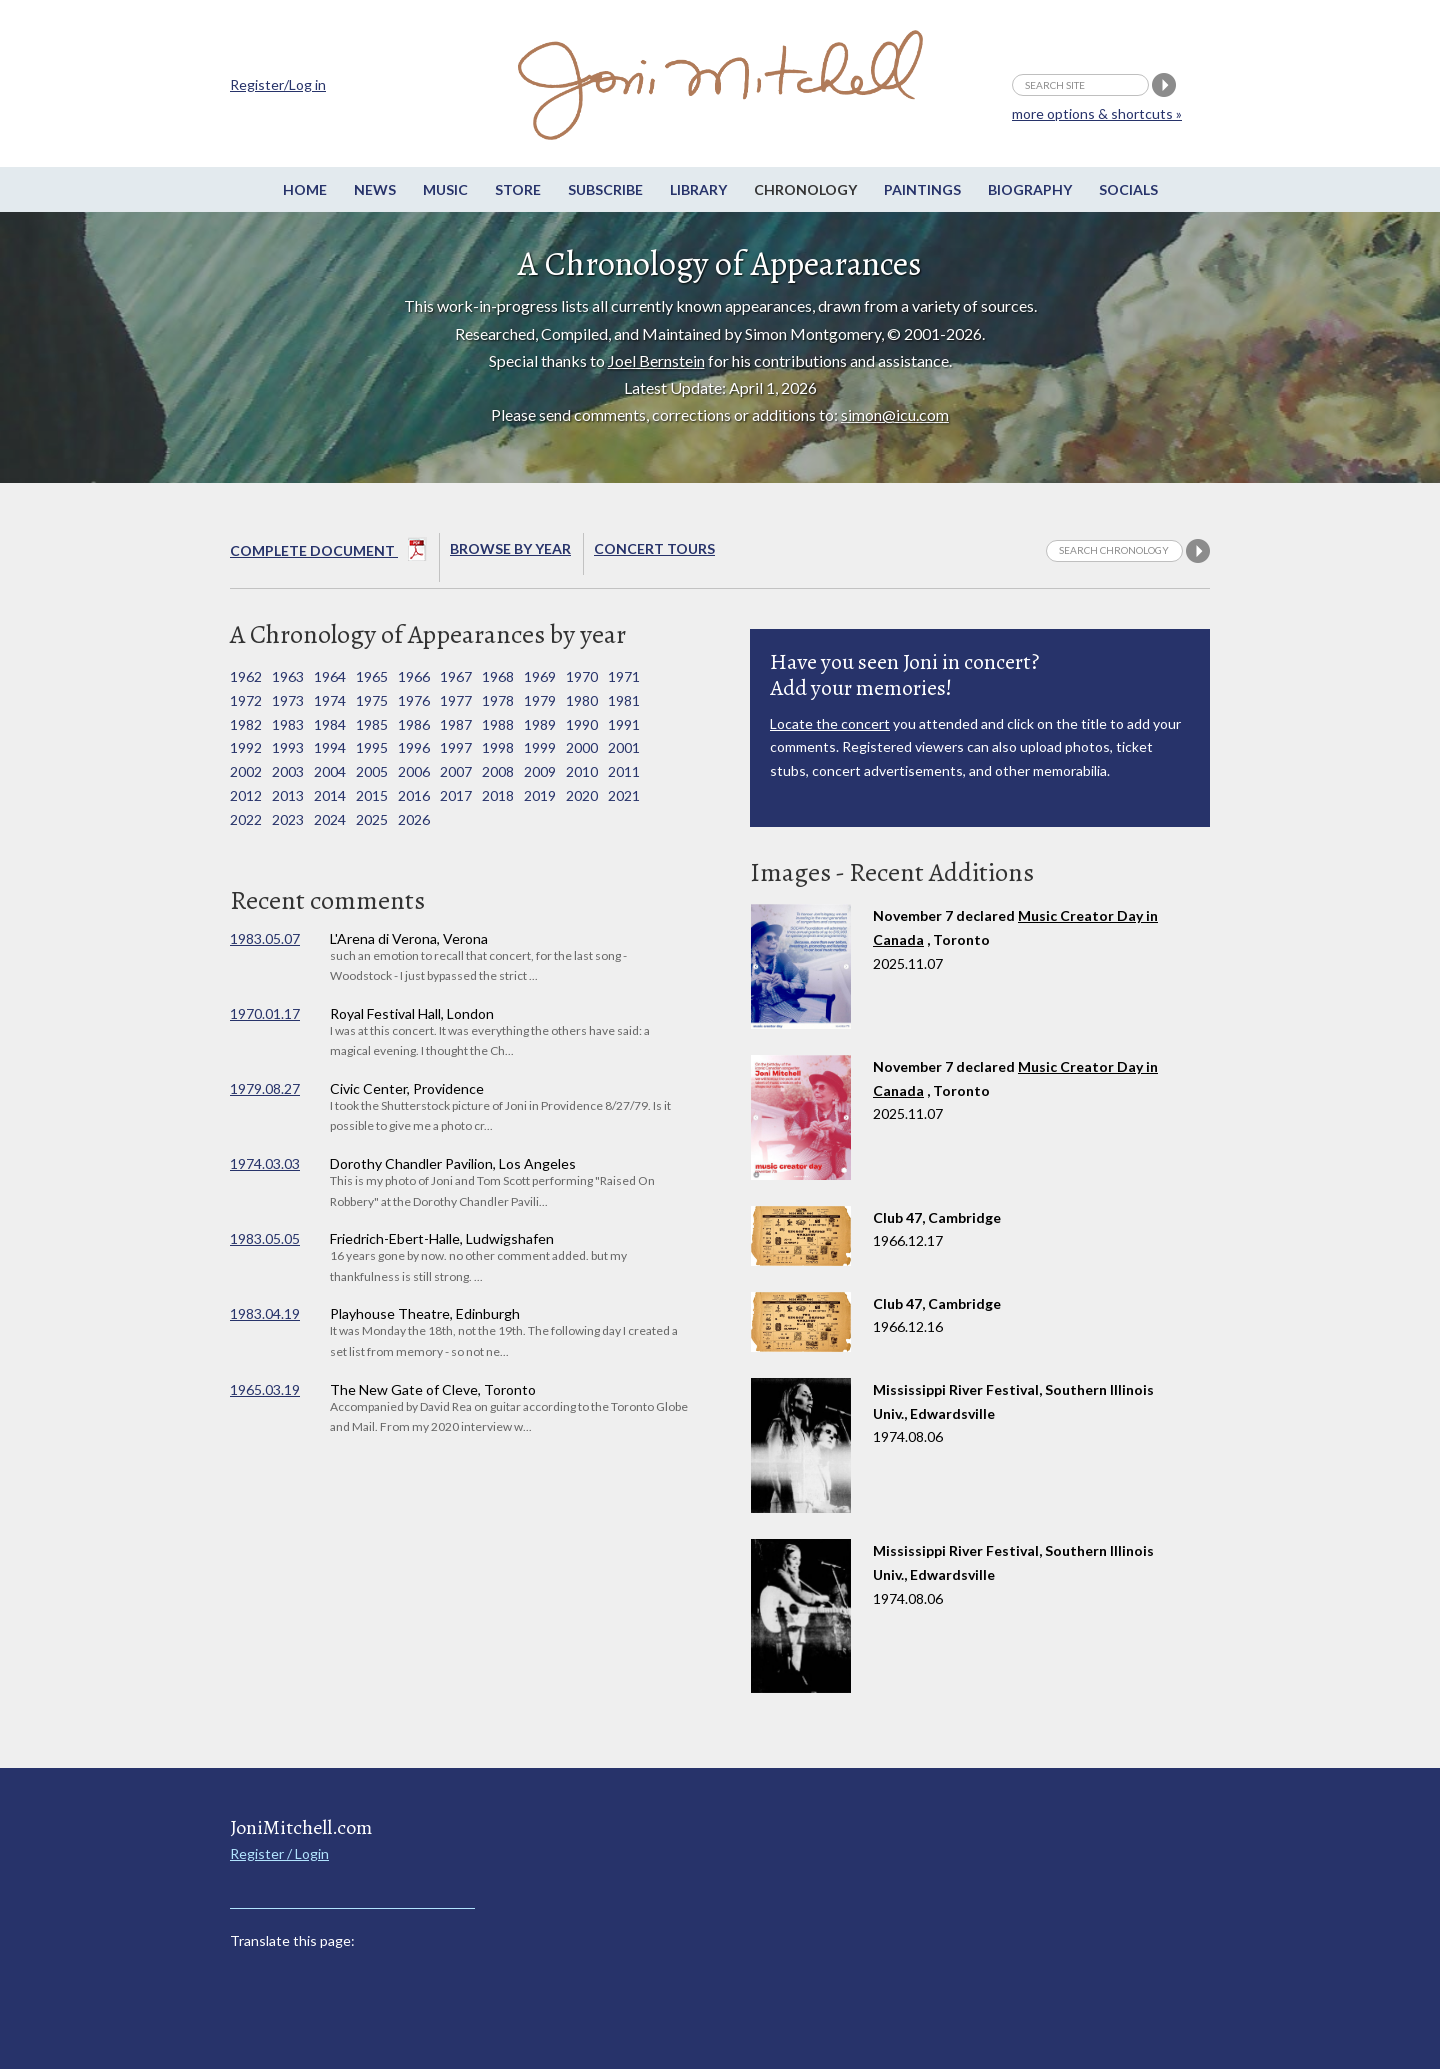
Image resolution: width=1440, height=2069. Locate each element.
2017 (456, 795)
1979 (540, 700)
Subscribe (605, 189)
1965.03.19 (265, 1389)
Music (445, 189)
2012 (246, 795)
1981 (624, 700)
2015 (372, 795)
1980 (582, 700)
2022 (246, 819)
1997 (456, 747)
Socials (1128, 189)
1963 (288, 676)
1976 (414, 700)
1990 (582, 724)
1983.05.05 (265, 1238)
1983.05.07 (265, 938)
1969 (540, 676)
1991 (624, 724)
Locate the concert (830, 723)
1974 (330, 700)
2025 (372, 819)
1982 (246, 724)
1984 (330, 724)
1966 (414, 676)
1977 (456, 700)
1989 (540, 724)
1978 (498, 700)
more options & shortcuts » (1097, 113)
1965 (372, 676)
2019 (540, 795)
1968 (498, 676)
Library (698, 189)
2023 (288, 819)
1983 (288, 724)
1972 (246, 700)
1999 (540, 747)
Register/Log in (278, 84)
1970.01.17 (265, 1013)
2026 (414, 819)
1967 (456, 676)
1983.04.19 (265, 1313)
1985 (372, 724)
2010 (582, 771)
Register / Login (279, 1853)
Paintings (922, 189)
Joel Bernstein (656, 360)
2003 (288, 771)
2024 (330, 819)
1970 (582, 676)
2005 (372, 771)
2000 (582, 747)
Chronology (805, 189)
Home (305, 189)
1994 (330, 747)
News (375, 189)
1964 (330, 676)
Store (518, 189)
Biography (1030, 189)
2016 (414, 795)
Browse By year (510, 548)
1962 (246, 676)
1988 (498, 724)
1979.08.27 (265, 1088)
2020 (582, 795)
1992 (246, 747)
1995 (372, 747)
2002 (246, 771)
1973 (288, 700)
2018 (498, 795)
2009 (540, 771)
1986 (414, 724)
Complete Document (328, 553)
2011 (624, 771)
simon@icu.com (895, 414)
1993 (288, 747)
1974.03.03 (265, 1163)
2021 (624, 795)
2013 (288, 795)
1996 (414, 747)
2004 (330, 771)
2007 (456, 771)
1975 (372, 700)
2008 (498, 771)
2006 (414, 771)
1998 (498, 747)
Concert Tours (654, 548)
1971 (624, 676)
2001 (624, 747)
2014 (330, 795)
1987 (456, 724)
